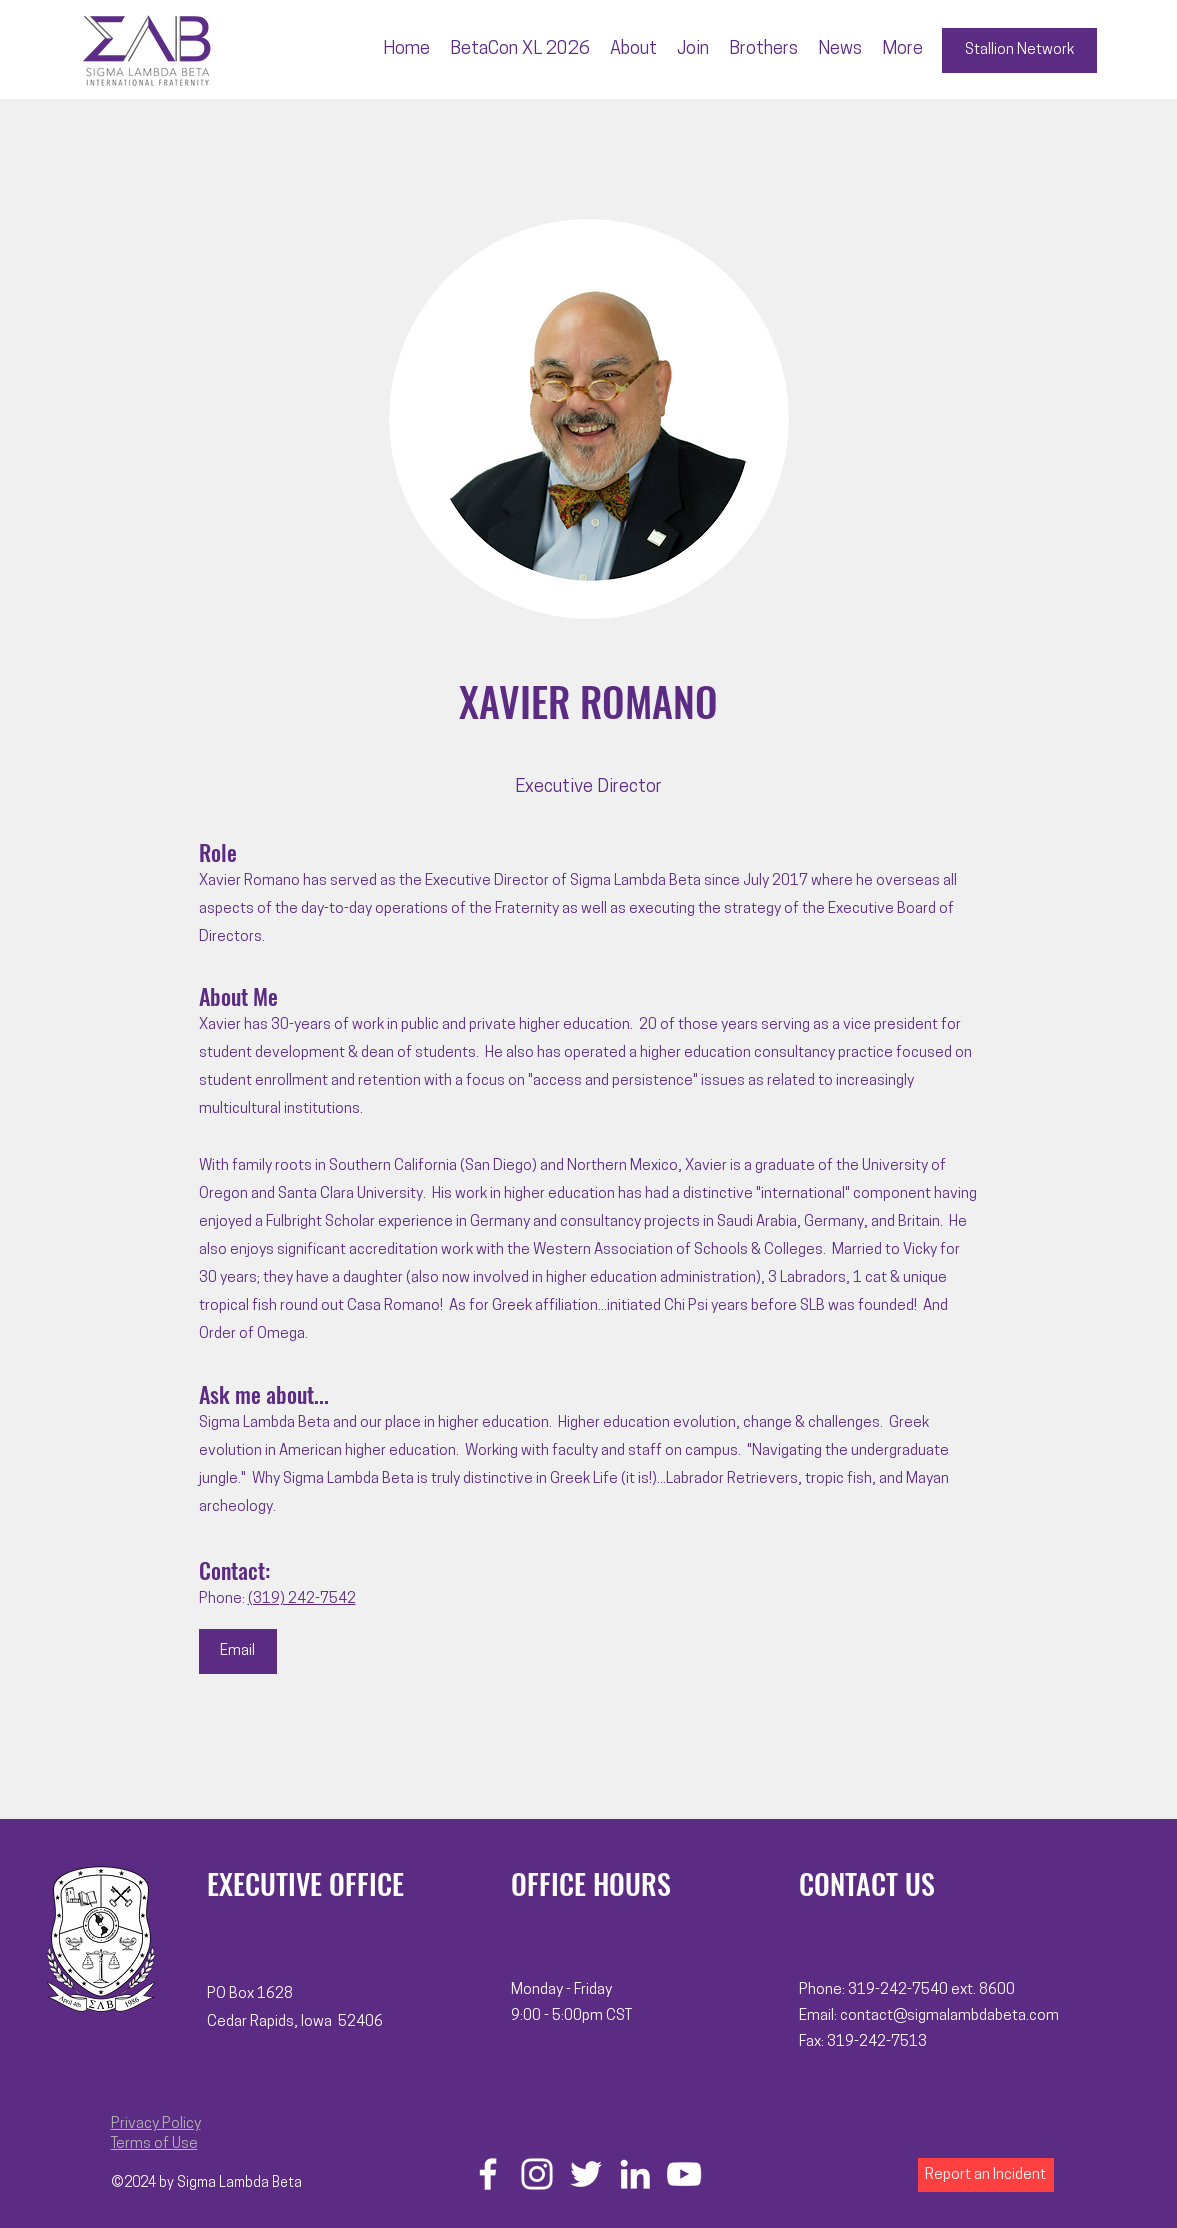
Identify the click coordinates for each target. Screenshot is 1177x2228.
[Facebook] (488, 2174)
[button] (633, 50)
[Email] (238, 1651)
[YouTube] (684, 2174)
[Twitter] (586, 2174)
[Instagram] (537, 2174)
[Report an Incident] (986, 2175)
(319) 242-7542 (302, 1599)
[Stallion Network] (1019, 50)
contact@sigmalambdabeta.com (949, 2016)
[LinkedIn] (635, 2174)
